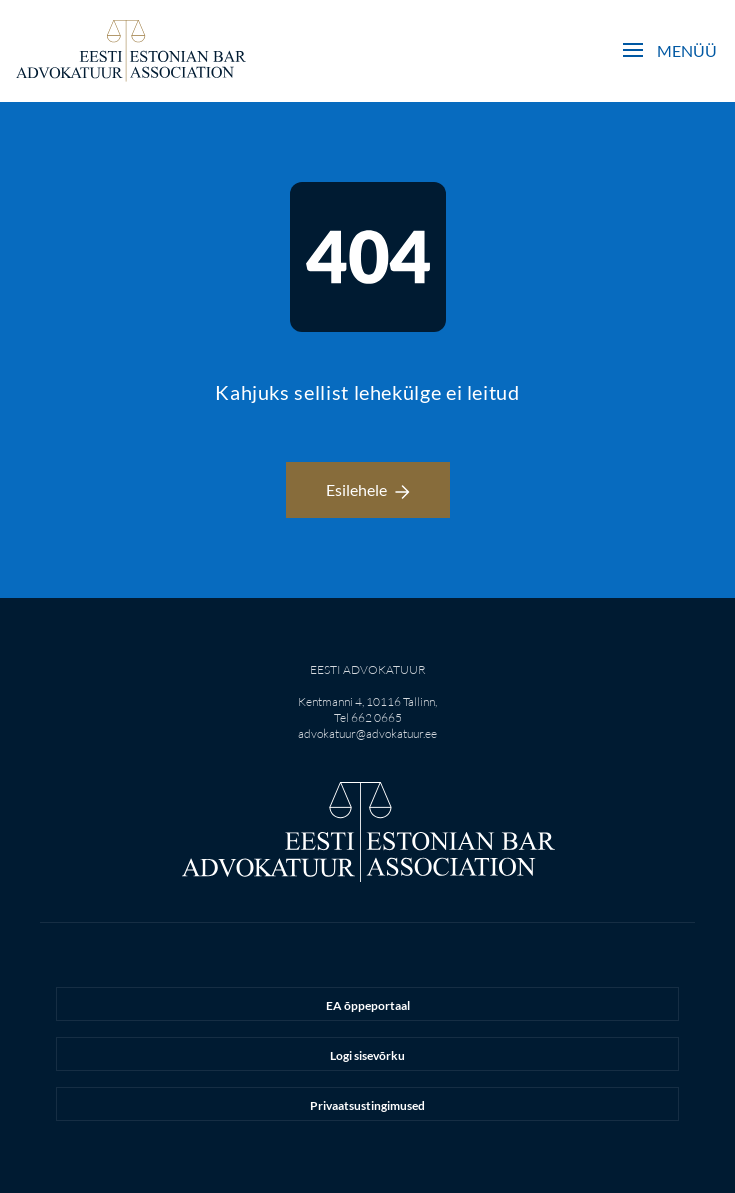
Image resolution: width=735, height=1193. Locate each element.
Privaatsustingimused (367, 1105)
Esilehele (368, 489)
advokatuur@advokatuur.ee (367, 733)
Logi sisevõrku (367, 1055)
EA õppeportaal (368, 1005)
